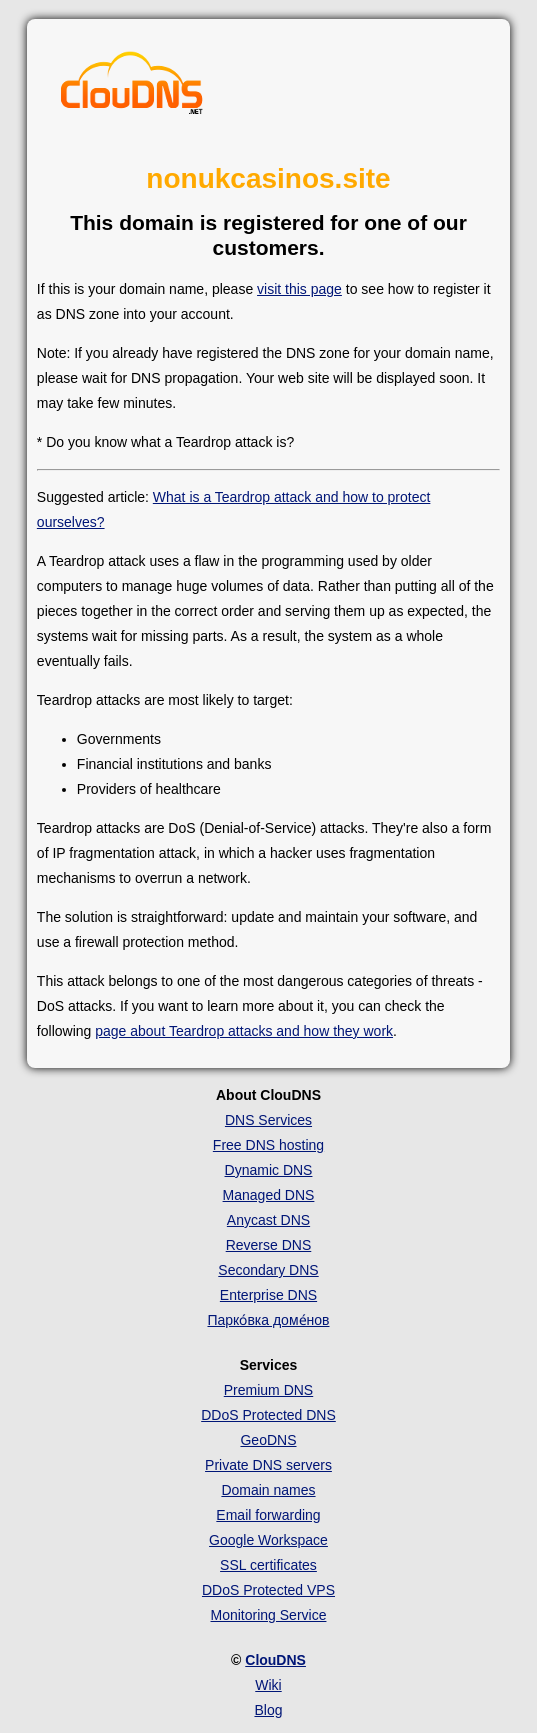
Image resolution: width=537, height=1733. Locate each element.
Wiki (268, 1685)
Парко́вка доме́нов (268, 1320)
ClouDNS (275, 1660)
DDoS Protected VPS (268, 1590)
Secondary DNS (268, 1270)
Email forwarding (268, 1515)
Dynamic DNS (269, 1170)
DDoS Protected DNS (268, 1415)
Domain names (268, 1490)
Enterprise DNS (268, 1295)
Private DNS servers (268, 1465)
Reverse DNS (269, 1245)
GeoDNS (268, 1440)
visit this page (299, 289)
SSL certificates (268, 1565)
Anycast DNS (268, 1220)
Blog (268, 1710)
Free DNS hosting (268, 1145)
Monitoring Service (269, 1615)
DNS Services (268, 1120)
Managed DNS (269, 1195)
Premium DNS (268, 1390)
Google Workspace (268, 1540)
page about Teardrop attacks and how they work (244, 1031)
